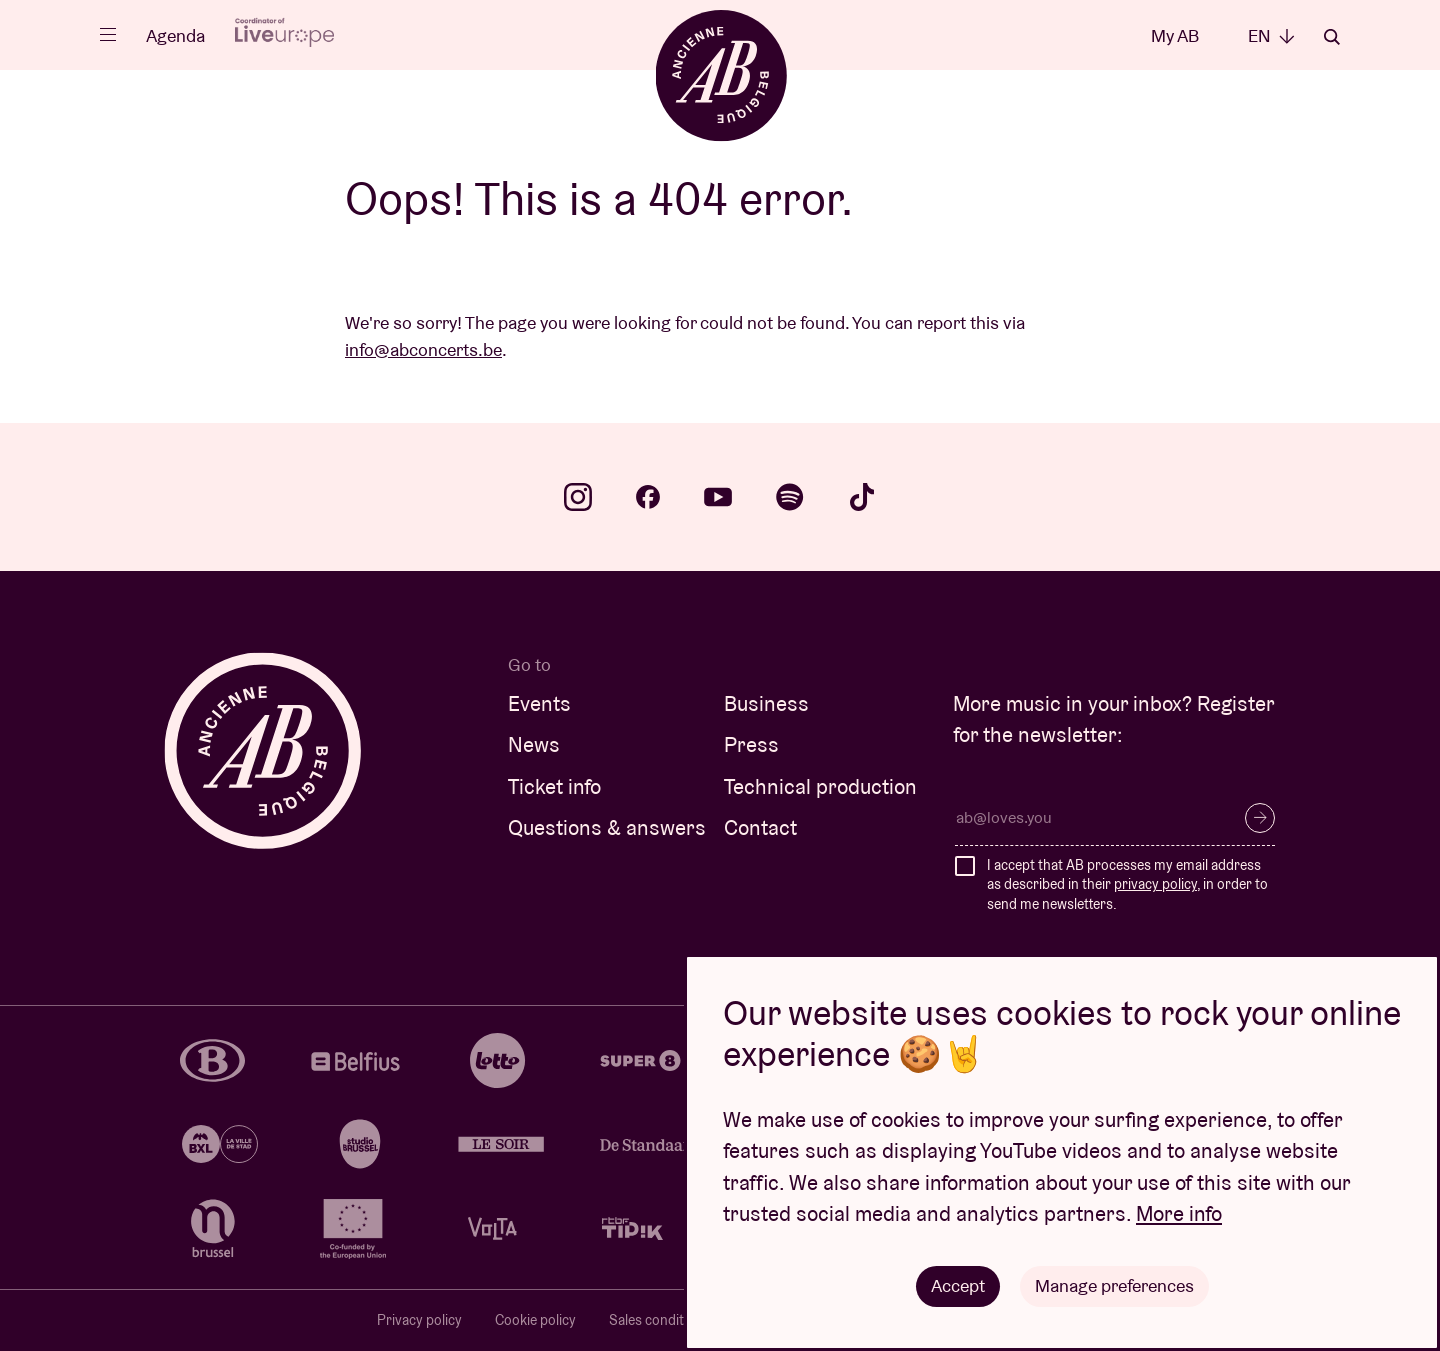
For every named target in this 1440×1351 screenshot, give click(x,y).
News (534, 744)
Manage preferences (1114, 1285)
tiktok (862, 497)
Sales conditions (659, 1320)
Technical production (820, 786)
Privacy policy (419, 1320)
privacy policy (1155, 884)
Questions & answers (607, 827)
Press (751, 744)
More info (1179, 1213)
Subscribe (1260, 818)
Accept (958, 1285)
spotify (790, 497)
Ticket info (554, 786)
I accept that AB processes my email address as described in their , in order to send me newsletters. (1127, 884)
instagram (578, 497)
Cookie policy (535, 1320)
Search (1332, 37)
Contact (760, 827)
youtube (718, 497)
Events (539, 703)
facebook (648, 497)
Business (766, 703)
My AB (1175, 35)
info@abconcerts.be (423, 349)
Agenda (175, 35)
